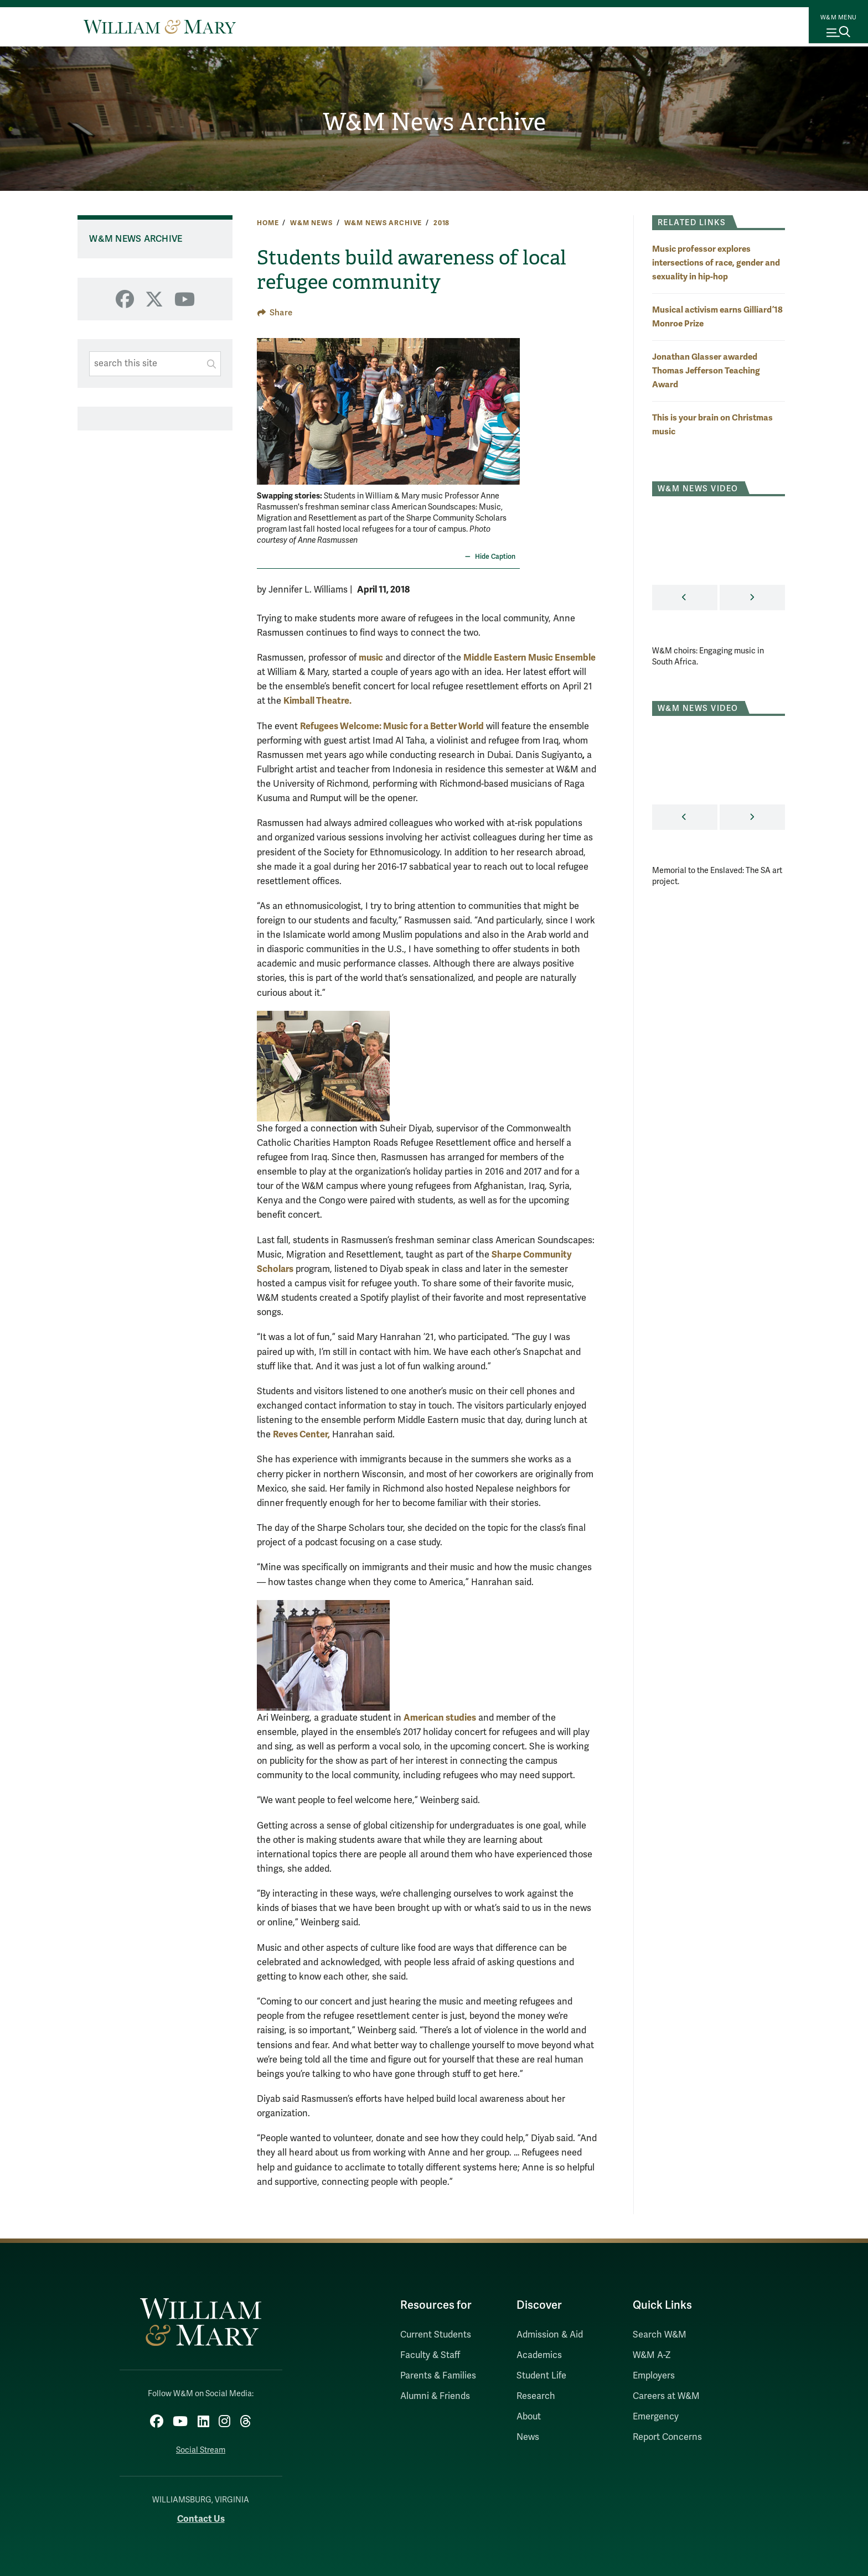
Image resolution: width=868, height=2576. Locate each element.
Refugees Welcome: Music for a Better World (392, 726)
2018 (441, 223)
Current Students (435, 2334)
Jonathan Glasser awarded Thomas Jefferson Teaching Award (706, 370)
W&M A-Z (652, 2355)
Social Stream (200, 2444)
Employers (654, 2375)
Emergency (656, 2416)
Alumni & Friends (435, 2396)
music (371, 657)
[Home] (160, 26)
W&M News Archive (434, 122)
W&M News (311, 223)
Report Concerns (667, 2437)
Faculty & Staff (430, 2355)
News (527, 2437)
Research (535, 2396)
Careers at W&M (666, 2396)
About (528, 2416)
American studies (440, 1717)
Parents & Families (438, 2375)
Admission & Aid (549, 2334)
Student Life (541, 2375)
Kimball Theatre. (317, 701)
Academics (539, 2355)
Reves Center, (301, 1434)
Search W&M (659, 2334)
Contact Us (201, 2512)
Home (267, 223)
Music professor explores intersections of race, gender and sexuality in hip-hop (716, 262)
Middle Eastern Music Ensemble (529, 657)
